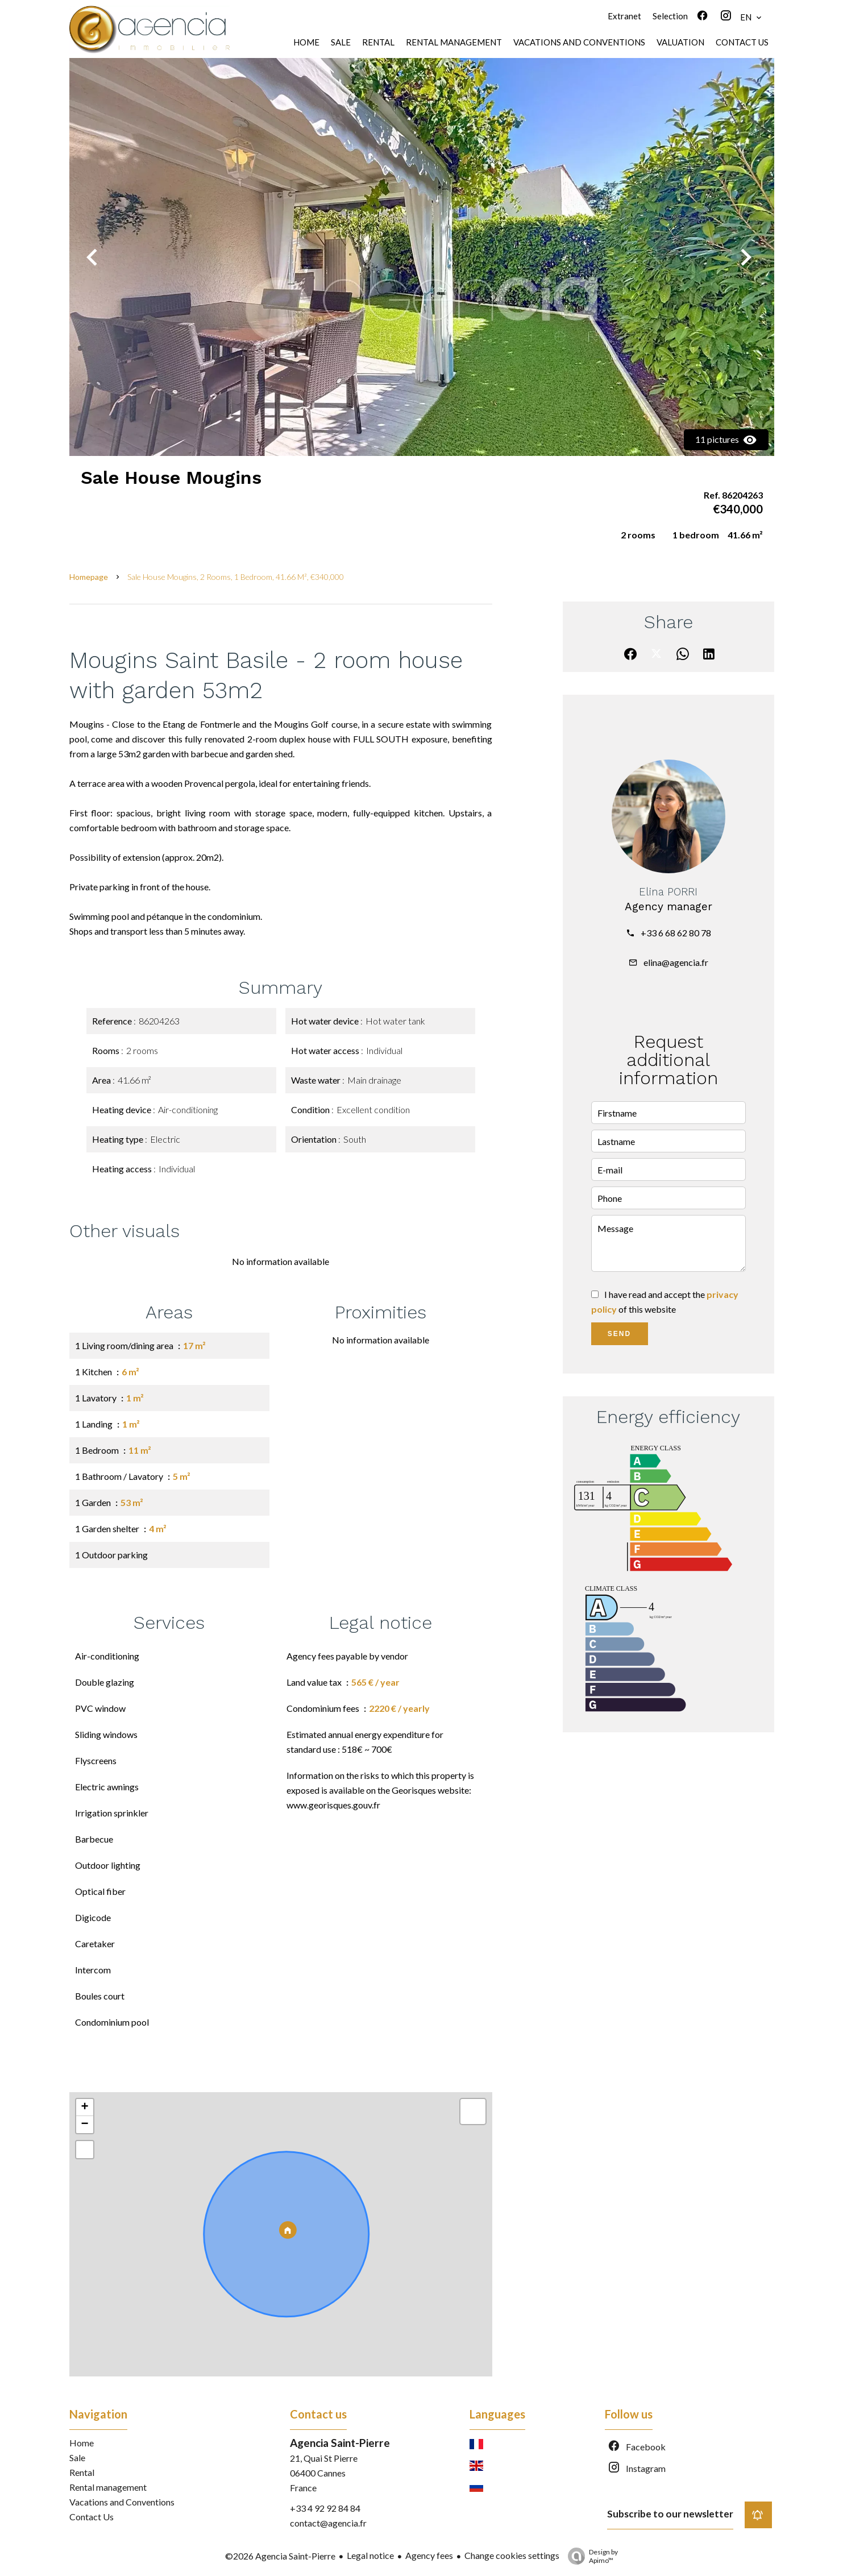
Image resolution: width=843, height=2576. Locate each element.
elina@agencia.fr (675, 962)
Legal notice (370, 2555)
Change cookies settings (511, 2555)
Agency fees (429, 2555)
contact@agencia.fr (328, 2522)
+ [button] (84, 2107)
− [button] (84, 2124)
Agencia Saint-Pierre (340, 2442)
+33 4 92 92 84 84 (325, 2508)
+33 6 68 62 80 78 (676, 932)
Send (619, 1334)
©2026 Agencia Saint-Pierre (280, 2555)
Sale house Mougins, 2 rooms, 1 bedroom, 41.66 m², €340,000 (235, 577)
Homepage (88, 577)
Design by (590, 2556)
